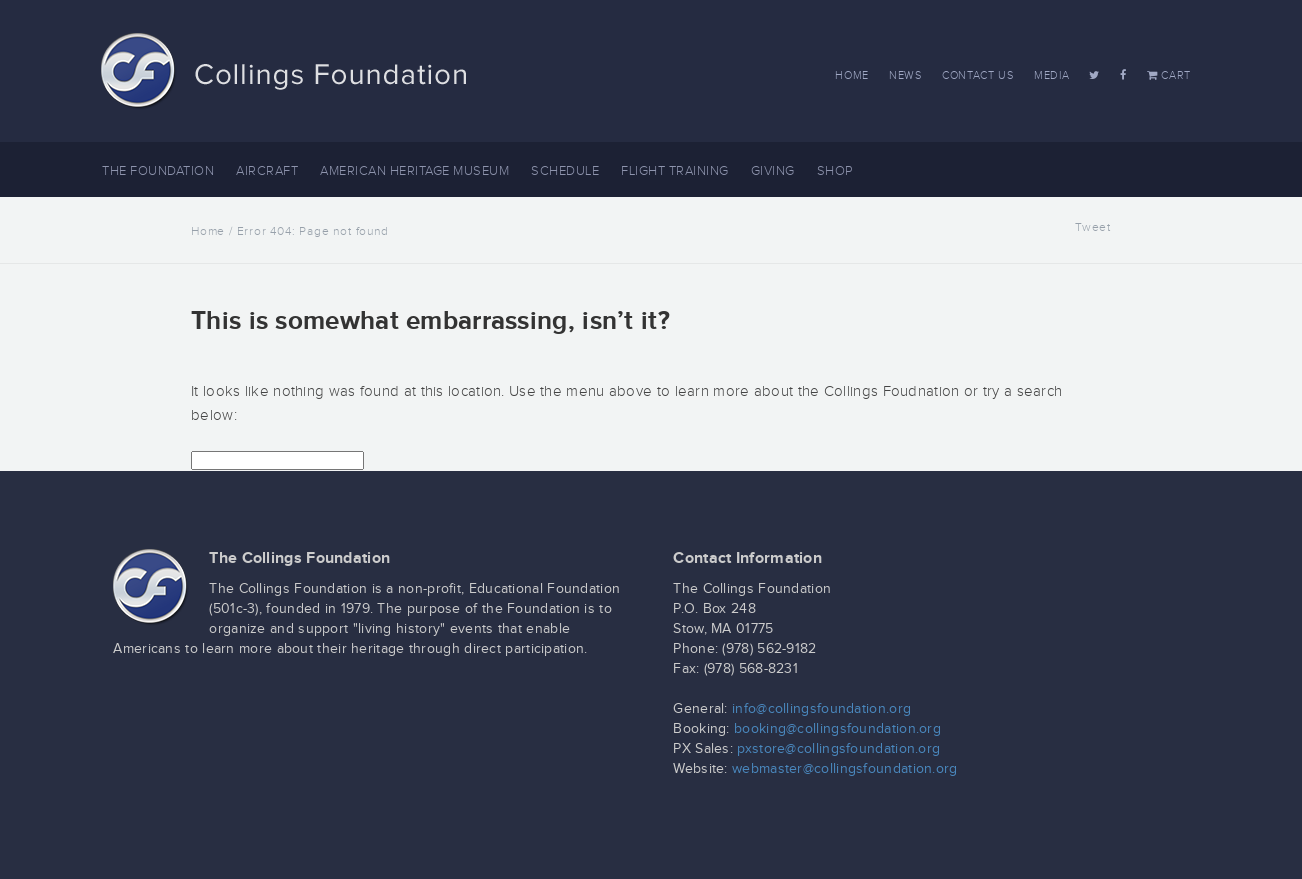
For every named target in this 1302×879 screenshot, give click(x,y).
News (905, 75)
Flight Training (675, 171)
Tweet (1093, 227)
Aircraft (267, 171)
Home (852, 75)
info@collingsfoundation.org (821, 709)
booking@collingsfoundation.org (837, 729)
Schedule (565, 171)
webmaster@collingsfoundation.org (845, 769)
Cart (1169, 75)
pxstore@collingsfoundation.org (838, 749)
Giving (773, 171)
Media (1052, 75)
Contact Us (978, 75)
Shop (835, 171)
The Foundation (158, 171)
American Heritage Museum (414, 171)
